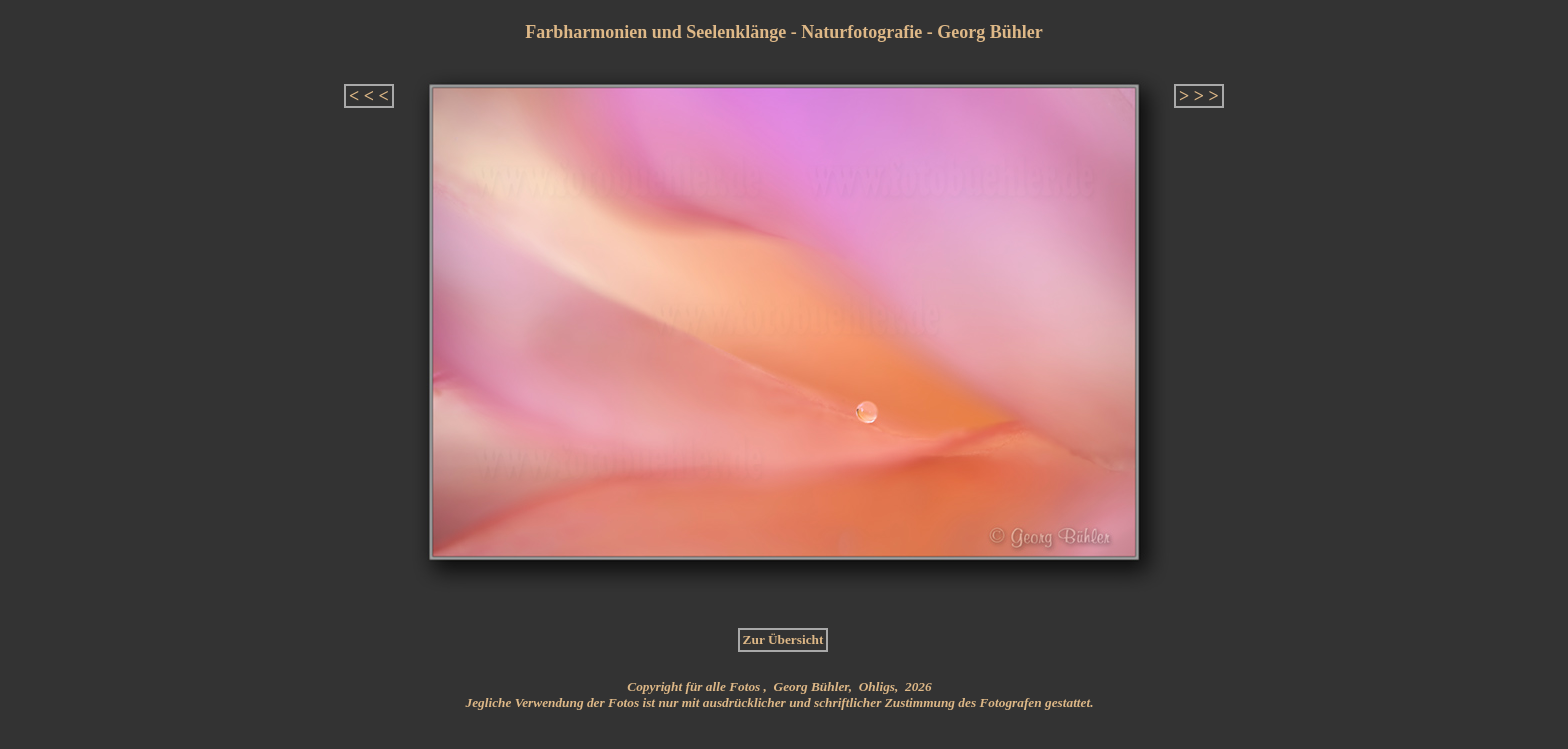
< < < (369, 96)
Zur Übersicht (783, 639)
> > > (1199, 96)
